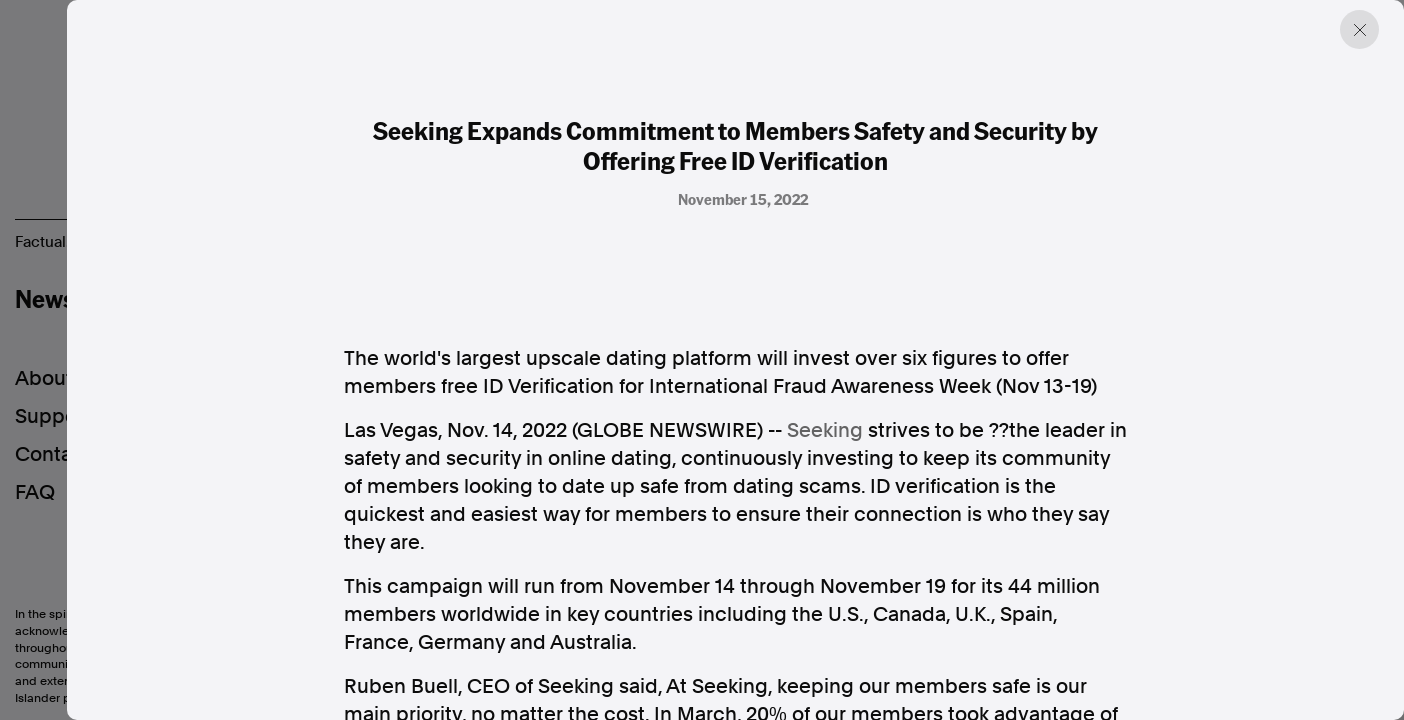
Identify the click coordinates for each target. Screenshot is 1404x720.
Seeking (825, 430)
